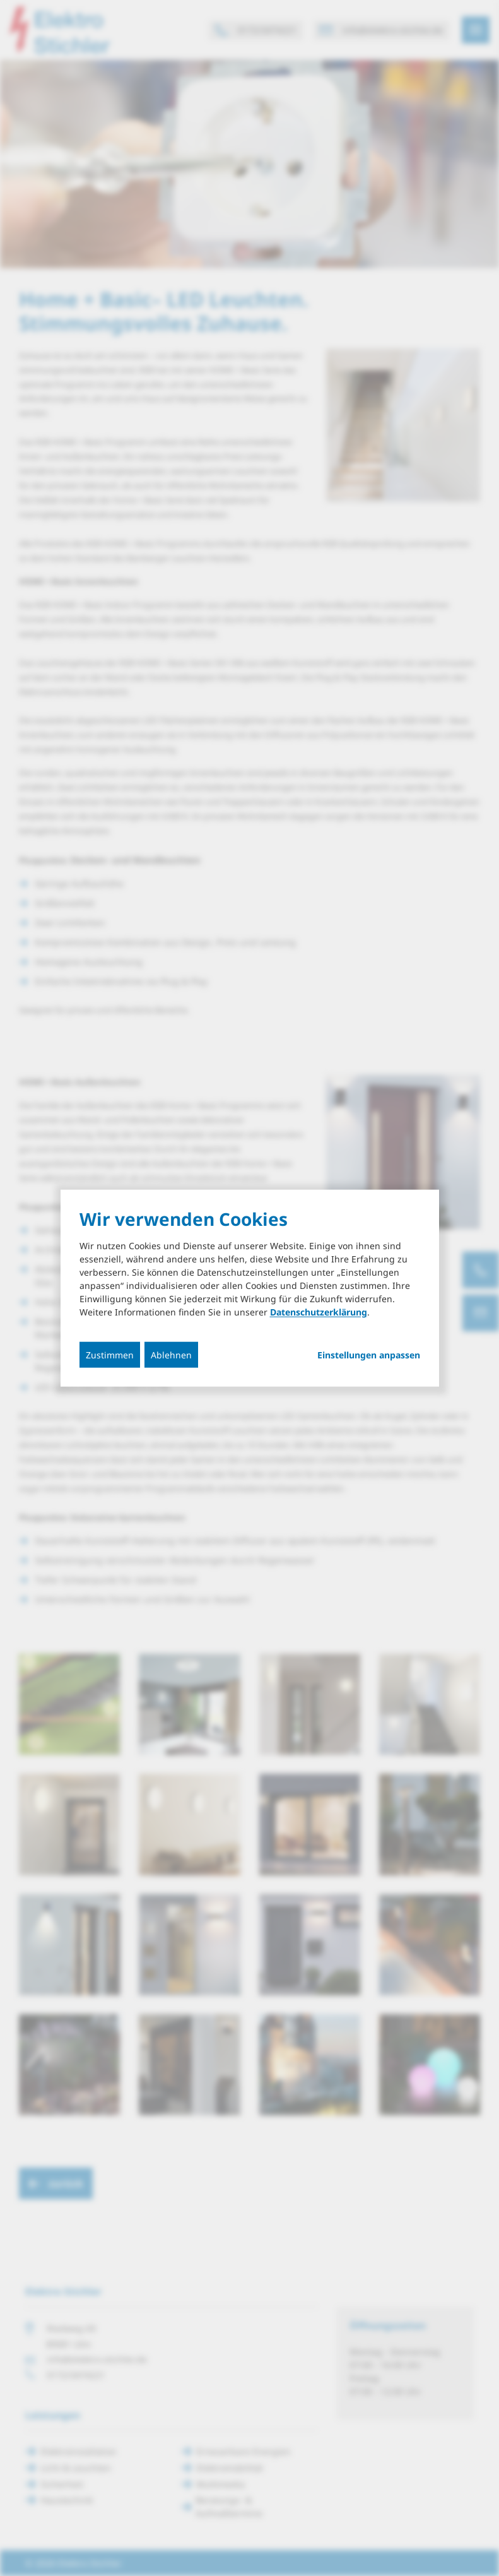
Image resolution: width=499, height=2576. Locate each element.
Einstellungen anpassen (368, 1355)
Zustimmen (110, 1355)
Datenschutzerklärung (318, 1312)
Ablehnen (171, 1355)
